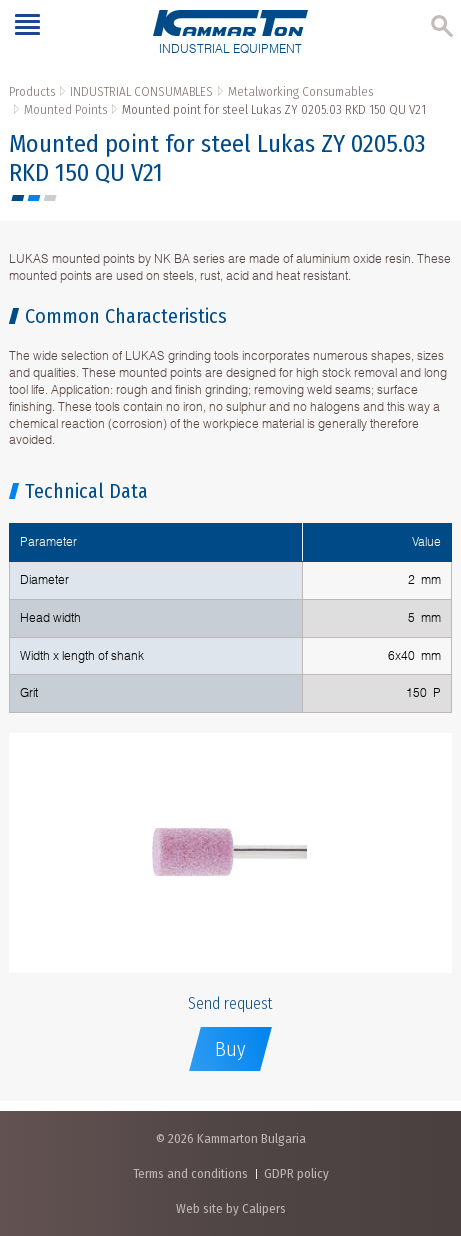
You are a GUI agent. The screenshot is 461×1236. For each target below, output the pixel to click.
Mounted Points (65, 109)
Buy (230, 1049)
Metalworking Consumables (300, 91)
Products (32, 91)
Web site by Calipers (231, 1208)
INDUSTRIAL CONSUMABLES (141, 91)
